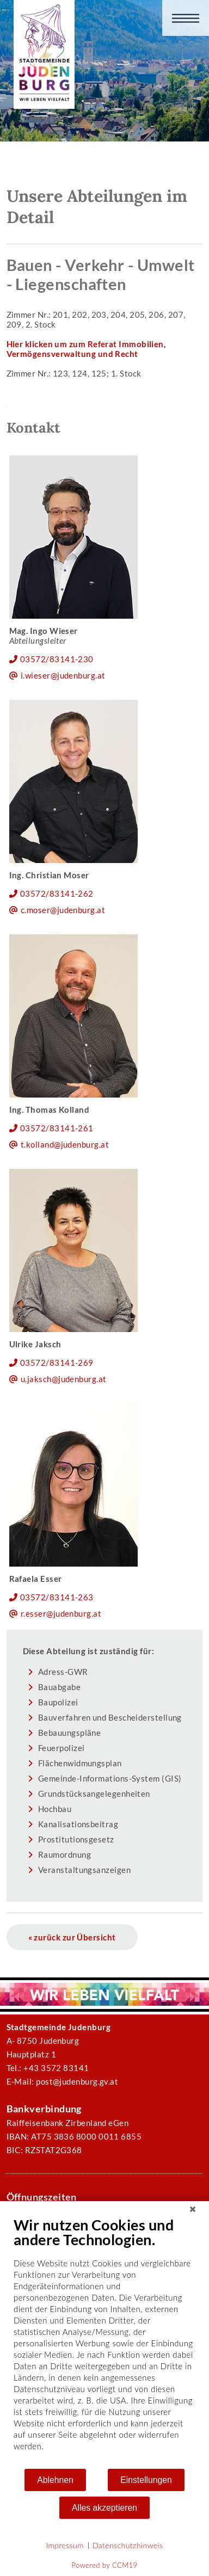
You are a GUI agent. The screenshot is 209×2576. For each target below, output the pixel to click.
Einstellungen (146, 2480)
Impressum (65, 2545)
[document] (104, 2341)
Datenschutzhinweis (128, 2545)
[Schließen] (193, 2209)
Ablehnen (55, 2480)
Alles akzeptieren (104, 2507)
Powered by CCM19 (105, 2565)
